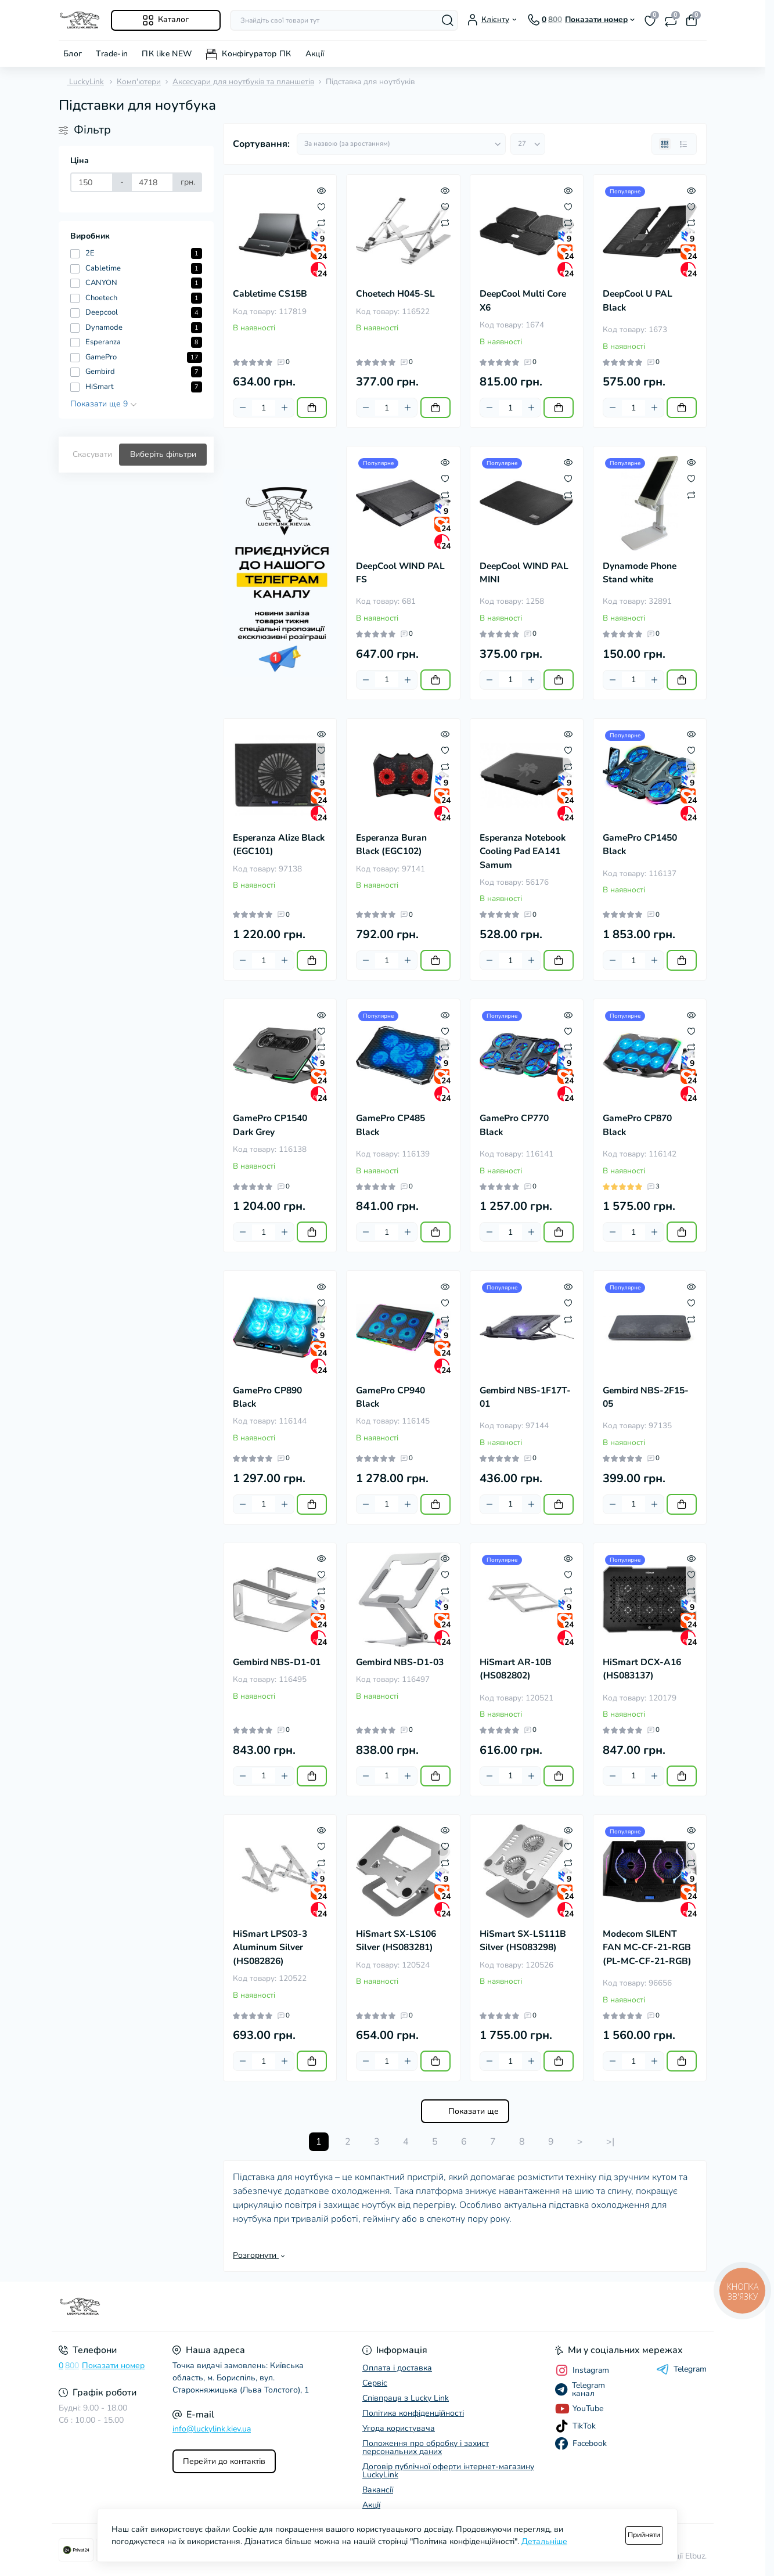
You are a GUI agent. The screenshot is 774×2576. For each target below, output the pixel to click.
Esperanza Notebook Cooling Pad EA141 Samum (523, 851)
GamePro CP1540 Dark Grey (270, 1125)
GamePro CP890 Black (267, 1397)
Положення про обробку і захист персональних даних (425, 2447)
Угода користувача (398, 2428)
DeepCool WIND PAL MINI (524, 573)
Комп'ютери (139, 81)
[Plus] (284, 407)
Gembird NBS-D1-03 (400, 1662)
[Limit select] (527, 144)
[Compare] (321, 222)
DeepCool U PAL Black (637, 300)
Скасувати (92, 454)
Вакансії (377, 2489)
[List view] (683, 144)
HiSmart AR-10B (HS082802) (516, 1669)
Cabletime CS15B (270, 293)
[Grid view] (665, 144)
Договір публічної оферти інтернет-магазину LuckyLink (448, 2470)
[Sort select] (401, 144)
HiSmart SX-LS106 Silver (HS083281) (396, 1941)
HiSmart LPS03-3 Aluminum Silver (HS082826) (270, 1948)
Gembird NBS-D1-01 (277, 1662)
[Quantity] (263, 408)
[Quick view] (321, 189)
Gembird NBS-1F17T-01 (525, 1397)
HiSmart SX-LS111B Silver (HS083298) (523, 1941)
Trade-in (112, 53)
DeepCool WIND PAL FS (400, 573)
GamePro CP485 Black (390, 1125)
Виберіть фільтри (163, 454)
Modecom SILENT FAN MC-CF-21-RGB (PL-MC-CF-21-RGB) (647, 1948)
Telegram (681, 2369)
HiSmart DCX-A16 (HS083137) (642, 1669)
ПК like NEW (167, 53)
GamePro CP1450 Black (640, 844)
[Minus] (242, 407)
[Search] (447, 20)
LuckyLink (81, 81)
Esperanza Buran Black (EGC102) (391, 844)
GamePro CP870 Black (637, 1125)
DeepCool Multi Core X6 (523, 300)
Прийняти (644, 2534)
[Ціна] (91, 182)
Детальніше (544, 2541)
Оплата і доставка (397, 2367)
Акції (315, 53)
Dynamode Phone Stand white (639, 573)
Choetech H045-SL (395, 293)
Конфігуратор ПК (256, 53)
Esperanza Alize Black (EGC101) (279, 844)
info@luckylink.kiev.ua (211, 2428)
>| (610, 2141)
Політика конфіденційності (413, 2413)
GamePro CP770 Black (514, 1125)
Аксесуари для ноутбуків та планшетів (243, 81)
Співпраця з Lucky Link (405, 2398)
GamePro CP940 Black (390, 1397)
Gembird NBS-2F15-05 (646, 1397)
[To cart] (312, 407)
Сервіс (374, 2382)
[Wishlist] (321, 206)
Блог (72, 53)
